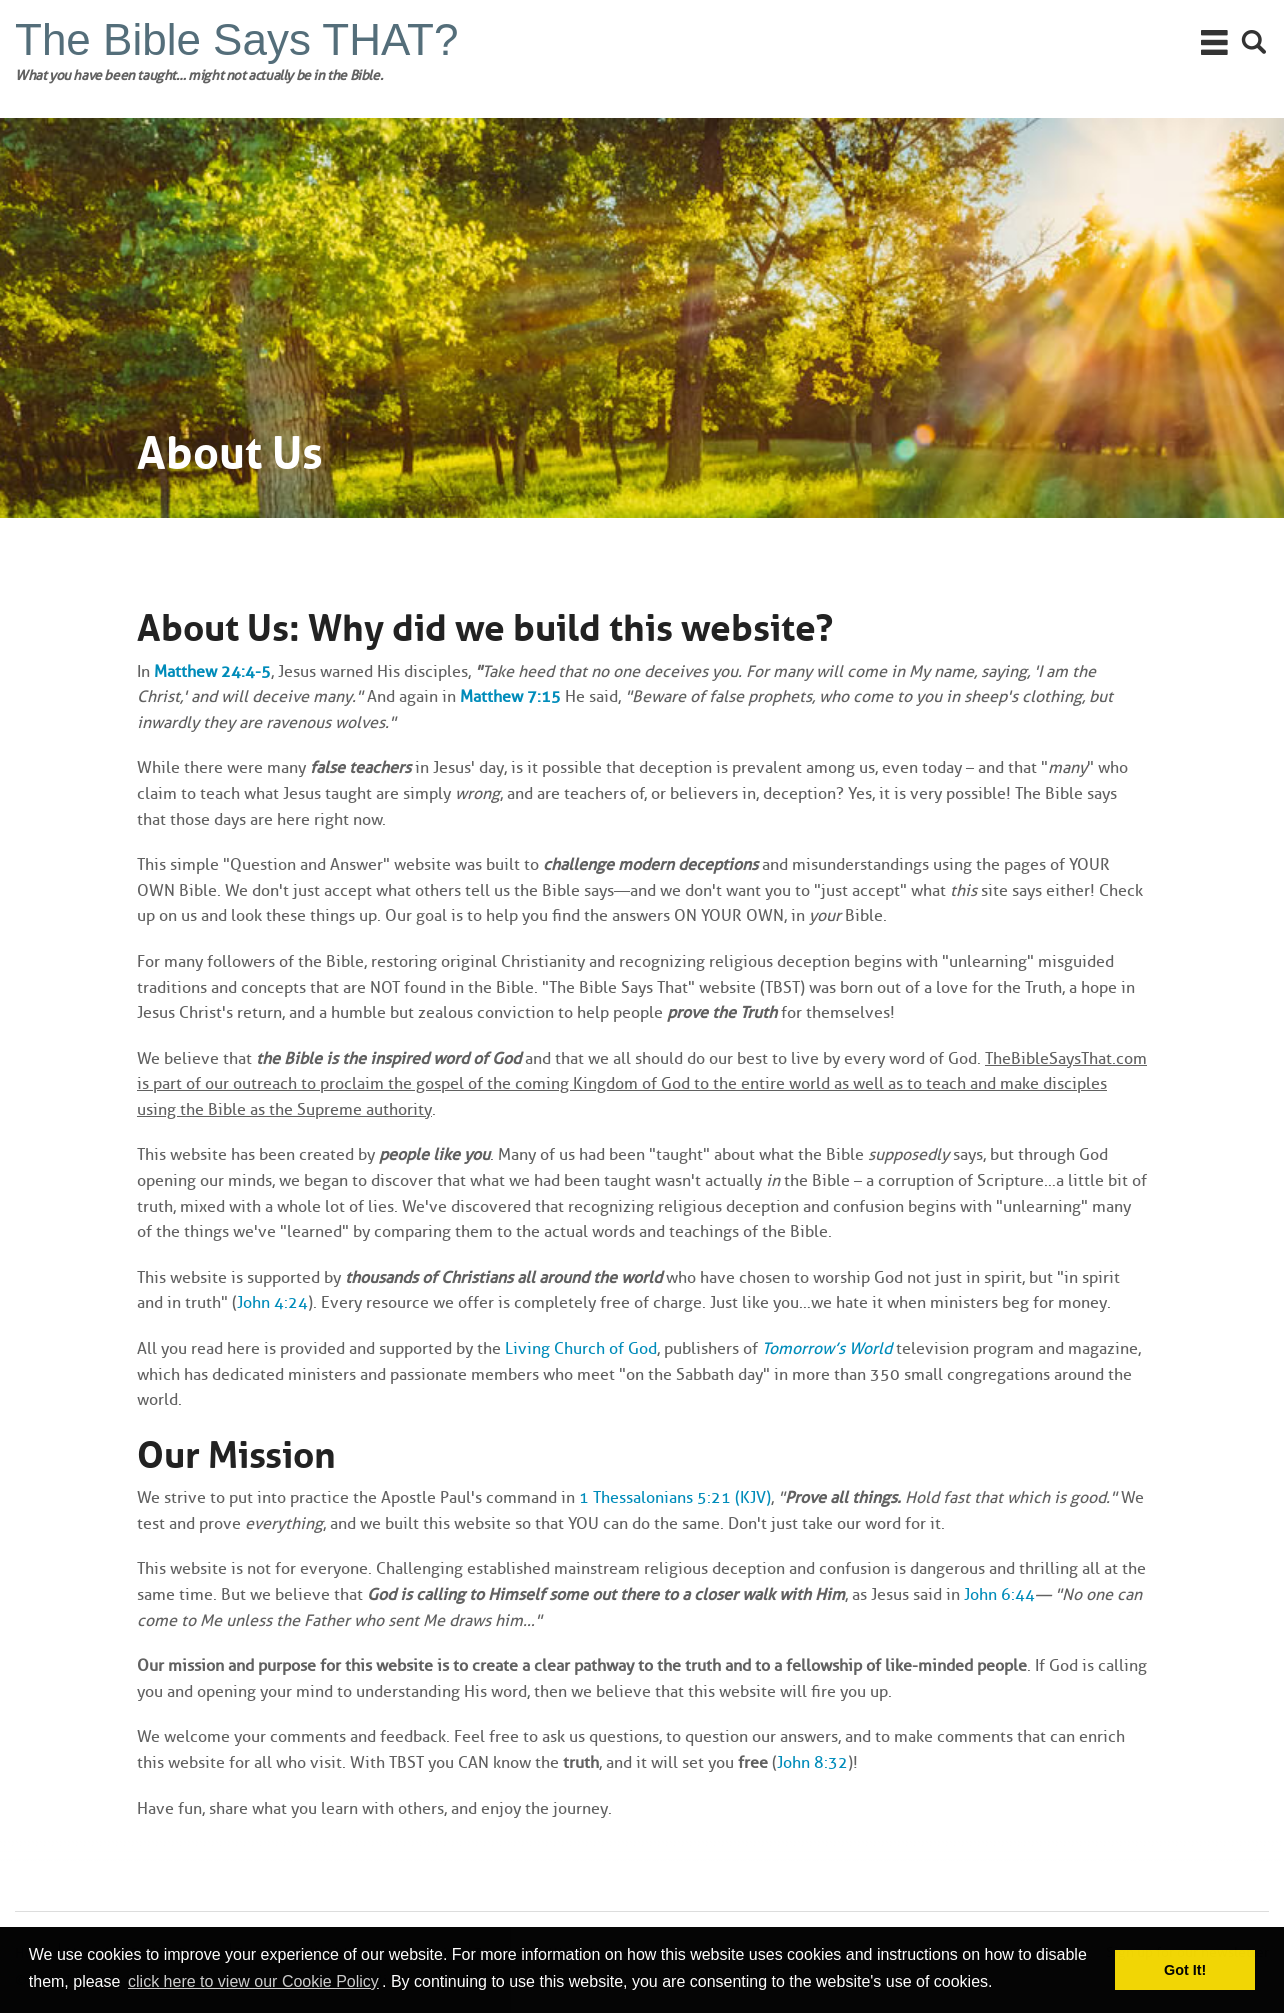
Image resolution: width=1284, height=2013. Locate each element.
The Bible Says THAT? (236, 39)
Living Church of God (581, 1348)
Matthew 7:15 (510, 696)
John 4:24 (272, 1302)
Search (1254, 42)
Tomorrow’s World (827, 1348)
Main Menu (1214, 42)
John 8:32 (812, 1762)
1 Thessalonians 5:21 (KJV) (675, 1497)
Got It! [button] (1185, 1970)
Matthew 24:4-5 (212, 671)
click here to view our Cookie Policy (253, 1981)
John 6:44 (999, 1594)
